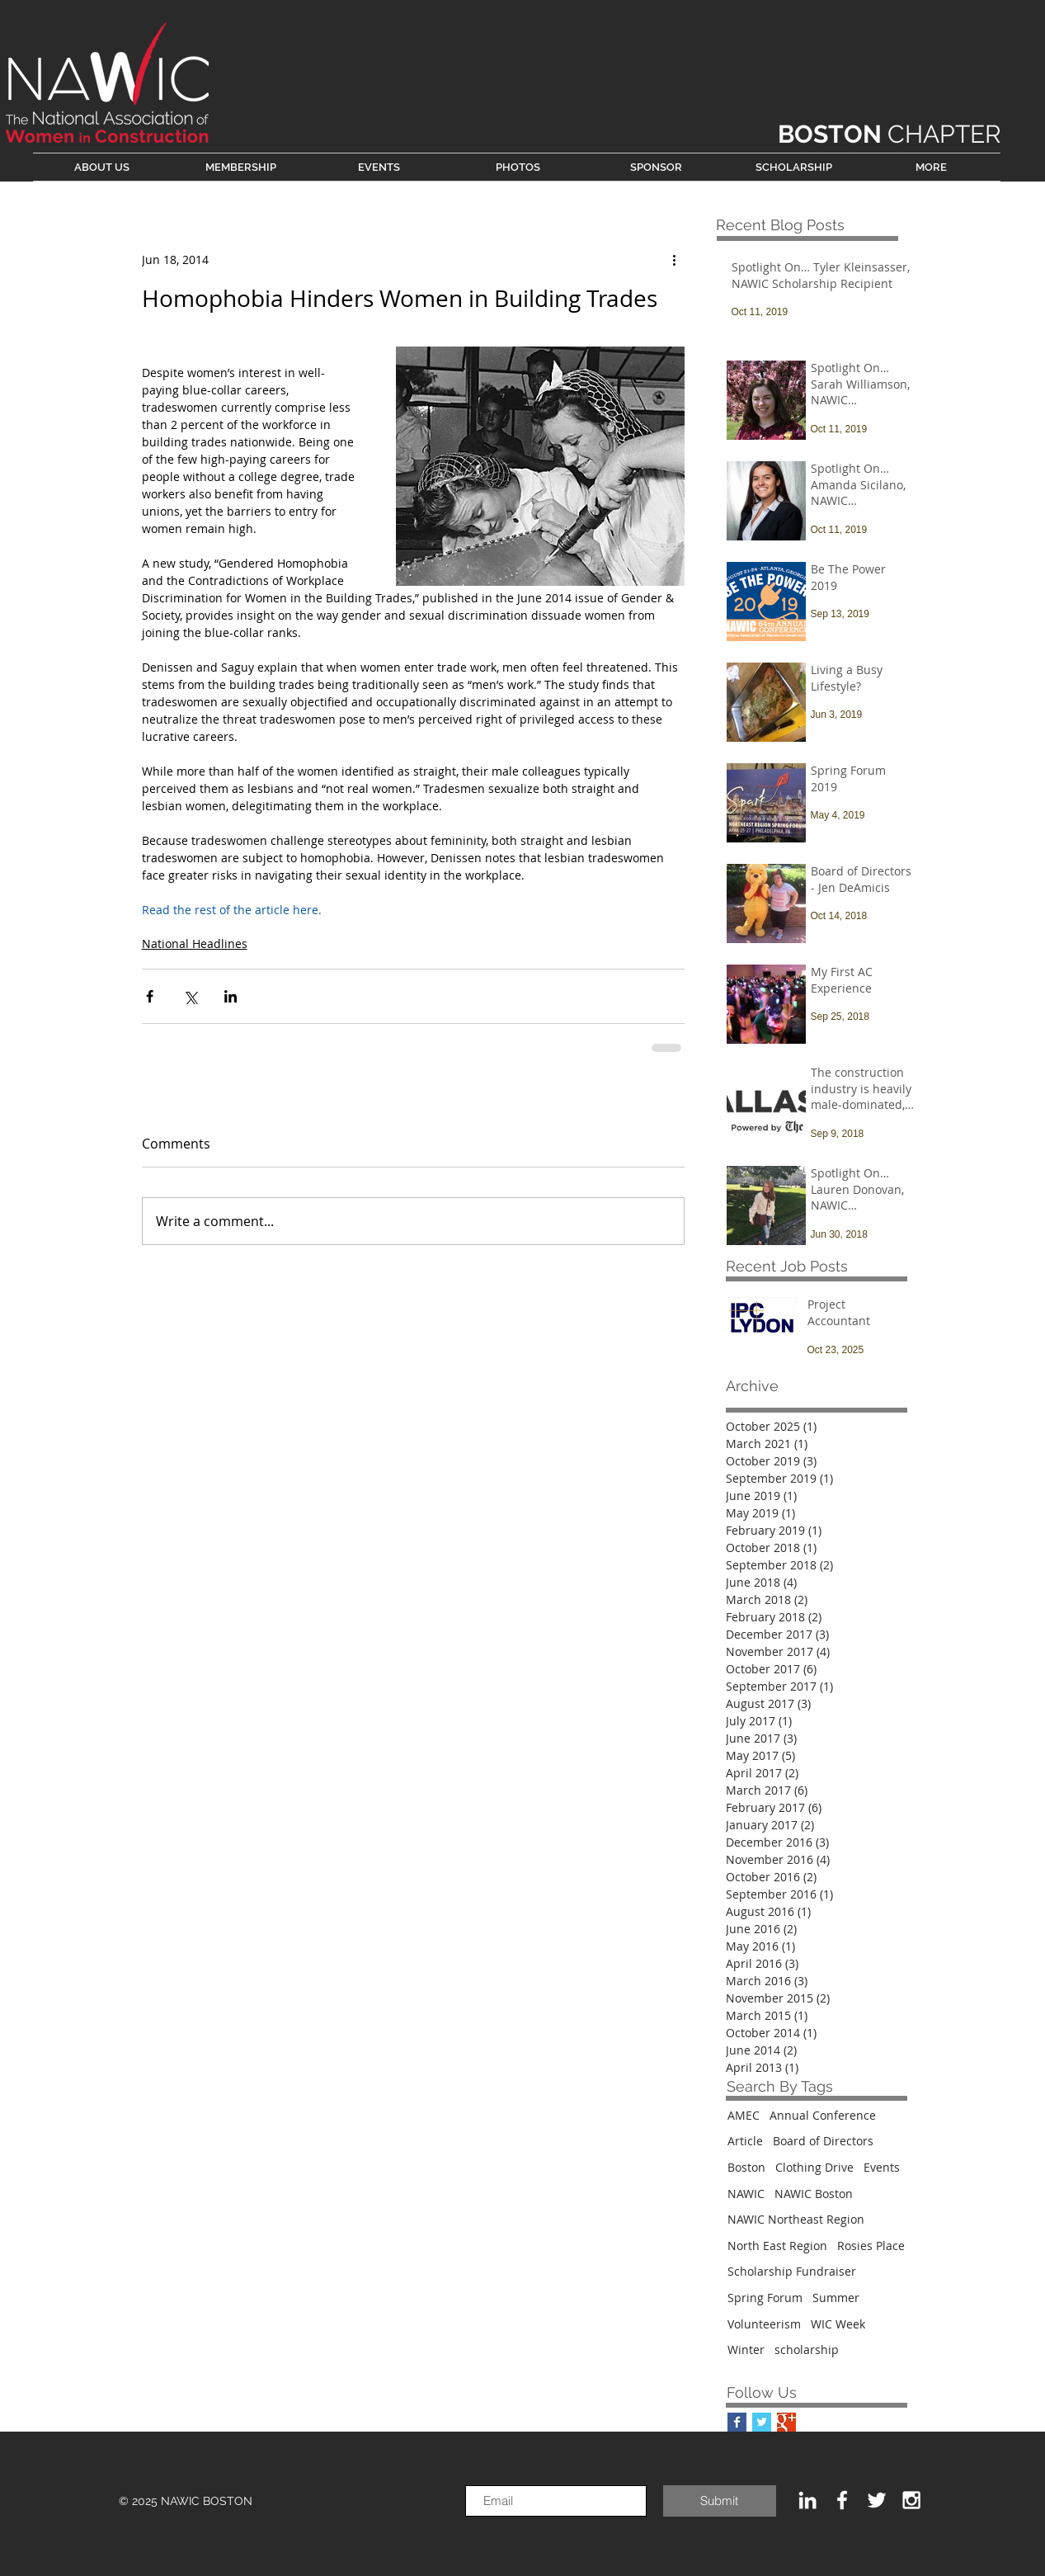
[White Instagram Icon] (911, 2500)
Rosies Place (871, 2245)
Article (745, 2141)
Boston (746, 2167)
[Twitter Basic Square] (761, 2422)
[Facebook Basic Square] (736, 2422)
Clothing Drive (814, 2167)
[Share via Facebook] (150, 996)
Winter (746, 2349)
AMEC (743, 2115)
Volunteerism (764, 2324)
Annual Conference (823, 2115)
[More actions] (675, 259)
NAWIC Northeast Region (795, 2219)
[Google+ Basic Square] (786, 2422)
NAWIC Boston (813, 2193)
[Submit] (719, 2501)
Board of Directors (823, 2141)
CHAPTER (889, 134)
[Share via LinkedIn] (230, 996)
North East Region (777, 2245)
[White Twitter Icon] (876, 2500)
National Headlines (194, 943)
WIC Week (838, 2324)
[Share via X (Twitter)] (190, 996)
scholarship (806, 2349)
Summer (835, 2297)
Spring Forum (765, 2297)
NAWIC (746, 2193)
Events (882, 2167)
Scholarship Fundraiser (791, 2271)
